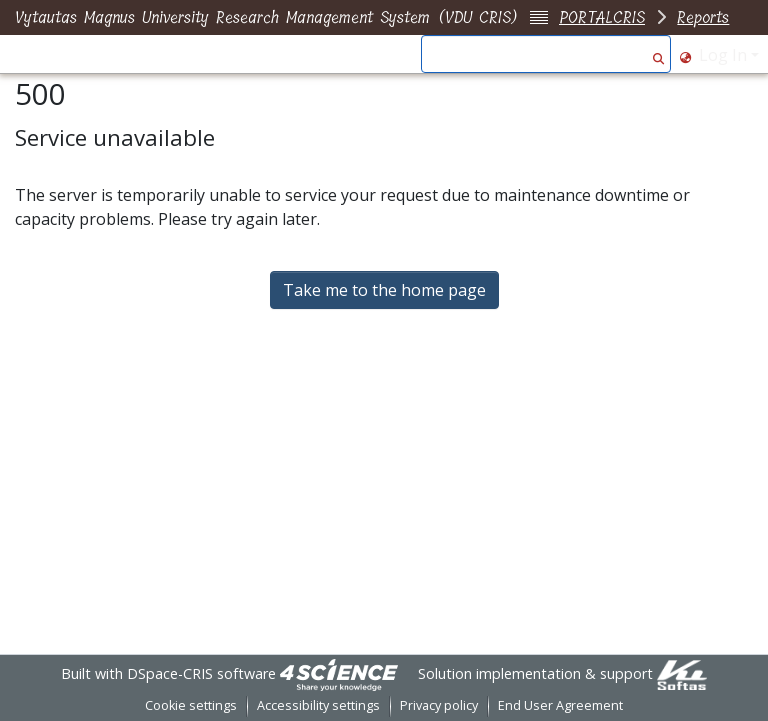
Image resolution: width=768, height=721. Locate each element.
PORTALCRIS (602, 17)
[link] (339, 673)
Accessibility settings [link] (318, 705)
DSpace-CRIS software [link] (201, 673)
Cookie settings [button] (191, 705)
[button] (658, 55)
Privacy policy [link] (439, 705)
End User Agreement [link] (560, 705)
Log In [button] (725, 55)
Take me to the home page (384, 290)
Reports (703, 17)
